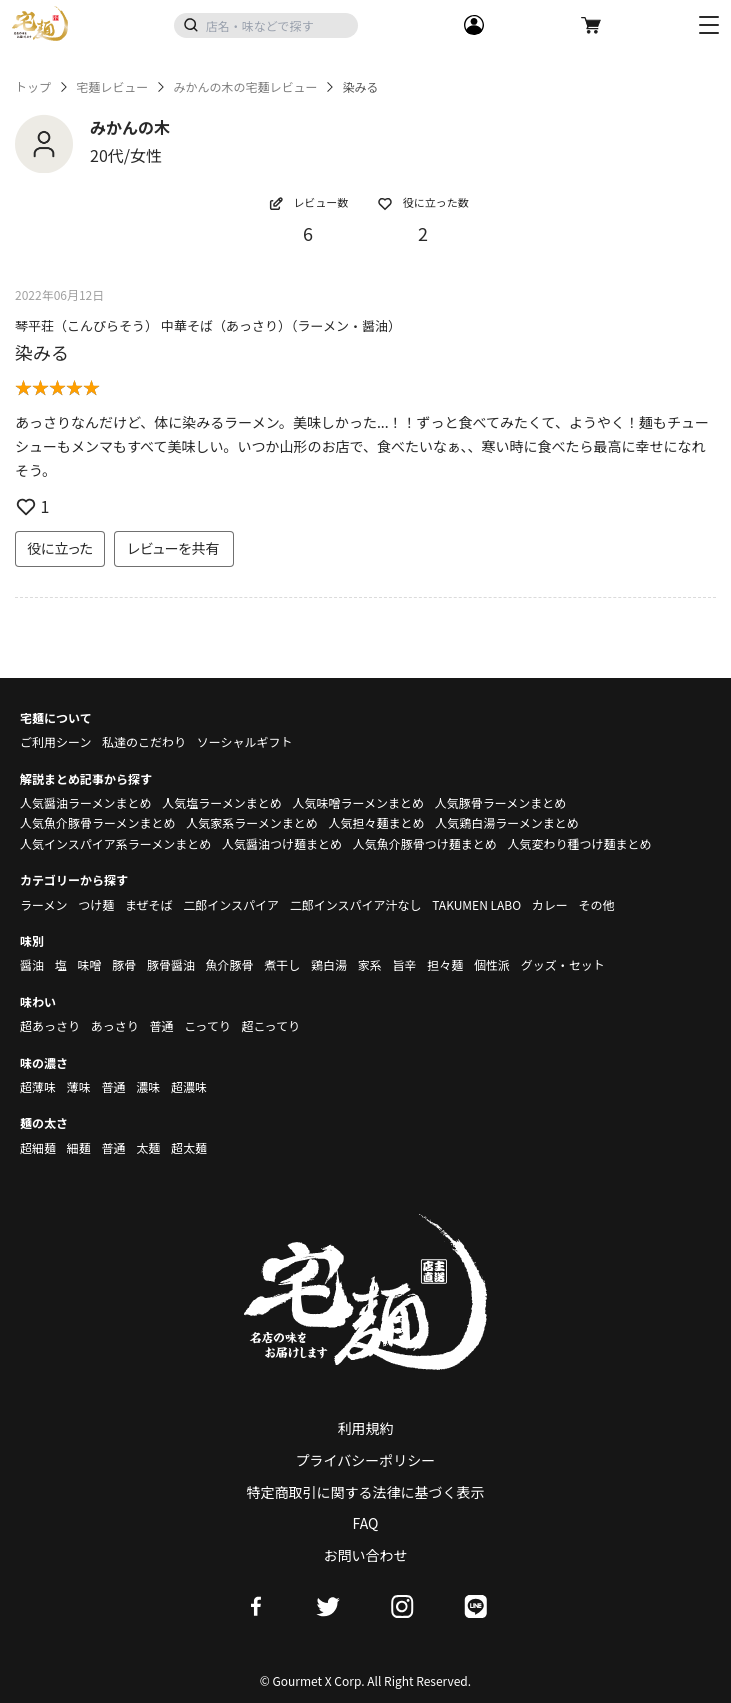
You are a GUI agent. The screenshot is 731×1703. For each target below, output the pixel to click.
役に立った (60, 548)
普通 (161, 1025)
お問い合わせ (366, 1555)
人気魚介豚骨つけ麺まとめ (425, 843)
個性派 (492, 964)
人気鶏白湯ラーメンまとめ (507, 822)
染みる (42, 352)
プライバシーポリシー (366, 1460)
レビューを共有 (174, 548)
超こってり (270, 1025)
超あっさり (50, 1025)
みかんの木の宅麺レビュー (245, 87)
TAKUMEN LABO (476, 904)
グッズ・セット (563, 964)
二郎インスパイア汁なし (356, 904)
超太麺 (189, 1147)
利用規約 (366, 1428)
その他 (597, 904)
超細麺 (38, 1147)
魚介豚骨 (230, 964)
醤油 (32, 964)
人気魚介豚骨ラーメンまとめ (98, 822)
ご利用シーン (55, 741)
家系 (370, 964)
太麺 (148, 1147)
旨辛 (404, 964)
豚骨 (124, 964)
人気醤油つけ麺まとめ (282, 843)
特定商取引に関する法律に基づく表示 (366, 1492)
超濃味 (189, 1086)
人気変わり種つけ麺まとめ (579, 843)
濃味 (148, 1086)
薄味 (79, 1086)
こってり (207, 1025)
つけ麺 (96, 904)
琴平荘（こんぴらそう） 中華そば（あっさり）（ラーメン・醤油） (208, 325)
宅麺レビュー (112, 87)
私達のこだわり (144, 741)
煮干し (282, 964)
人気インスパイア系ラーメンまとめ (115, 843)
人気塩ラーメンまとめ (222, 802)
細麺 (79, 1147)
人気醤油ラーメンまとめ (86, 802)
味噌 (89, 964)
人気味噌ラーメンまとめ (358, 802)
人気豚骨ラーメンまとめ (501, 802)
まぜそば (149, 904)
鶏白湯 (329, 964)
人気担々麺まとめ (376, 822)
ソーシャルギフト (245, 741)
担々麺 (445, 964)
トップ (33, 87)
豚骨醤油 (171, 964)
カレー (550, 904)
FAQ (366, 1523)
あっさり (115, 1025)
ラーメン (44, 904)
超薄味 (38, 1086)
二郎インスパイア (231, 904)
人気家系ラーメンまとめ (252, 822)
